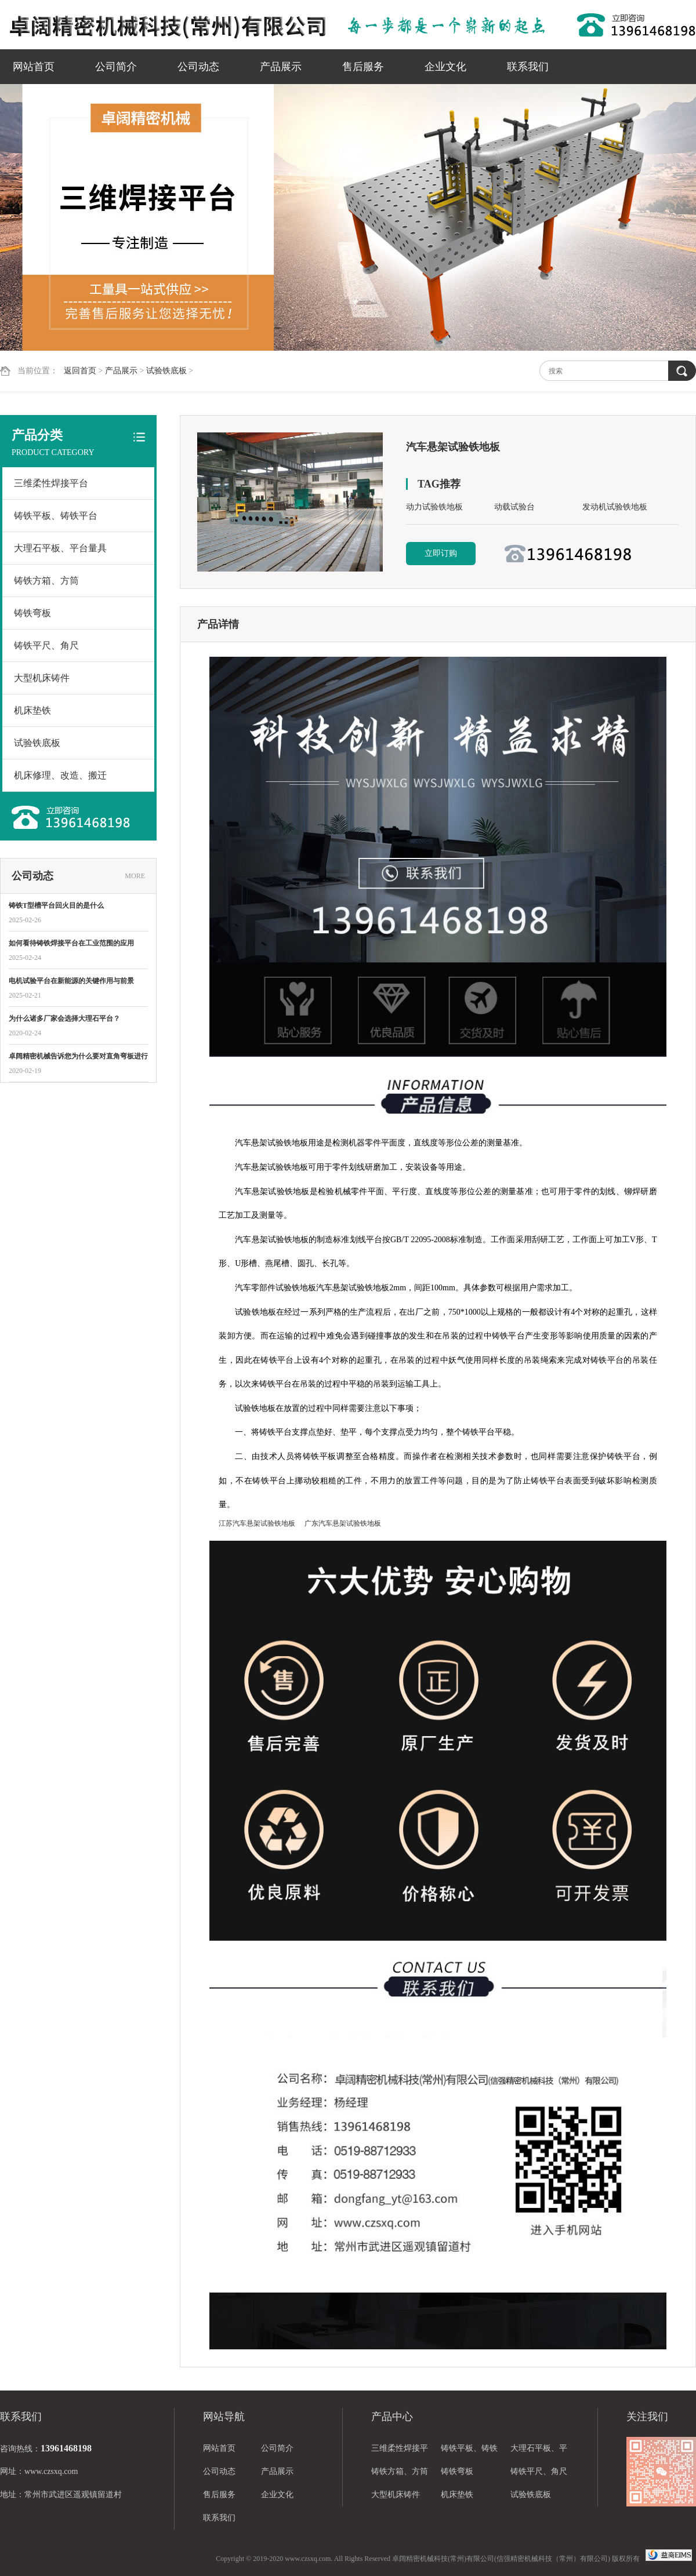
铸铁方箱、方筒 (46, 580)
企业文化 (445, 66)
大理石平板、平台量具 (60, 548)
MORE (135, 876)
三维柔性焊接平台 (51, 483)
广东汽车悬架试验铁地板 (342, 1523)
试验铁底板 (166, 370)
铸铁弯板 (32, 613)
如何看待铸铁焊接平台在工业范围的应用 (71, 943)
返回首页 (80, 370)
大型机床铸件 (42, 678)
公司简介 (116, 66)
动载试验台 (514, 507)
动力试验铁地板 (434, 507)
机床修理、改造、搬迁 (60, 775)
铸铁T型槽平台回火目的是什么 (56, 905)
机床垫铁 (32, 710)
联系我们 (528, 66)
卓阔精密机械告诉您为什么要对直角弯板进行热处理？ (78, 1057)
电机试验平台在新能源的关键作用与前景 (71, 981)
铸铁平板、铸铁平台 (55, 516)
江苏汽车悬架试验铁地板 (257, 1523)
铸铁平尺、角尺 (46, 645)
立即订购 (441, 553)
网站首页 (34, 66)
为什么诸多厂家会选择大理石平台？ (64, 1018)
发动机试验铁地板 (614, 507)
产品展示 (281, 66)
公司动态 (198, 66)
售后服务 (363, 66)
